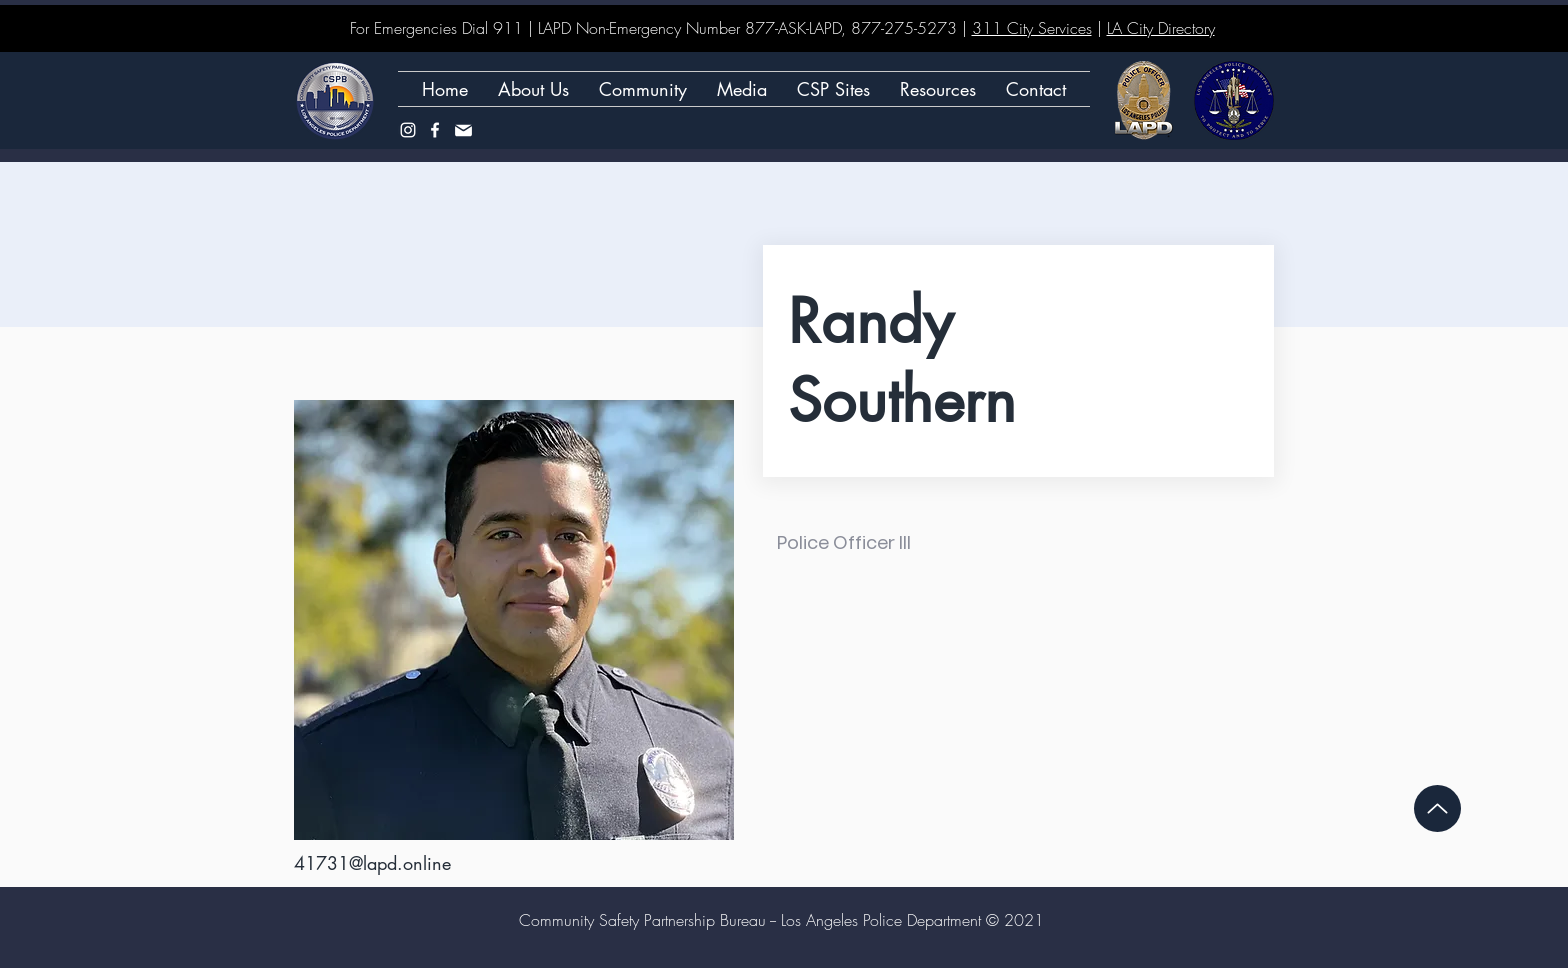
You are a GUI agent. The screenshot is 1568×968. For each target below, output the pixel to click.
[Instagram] (408, 130)
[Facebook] (435, 130)
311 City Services (1032, 28)
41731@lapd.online (372, 863)
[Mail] (463, 130)
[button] (833, 89)
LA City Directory (1161, 28)
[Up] (1437, 808)
